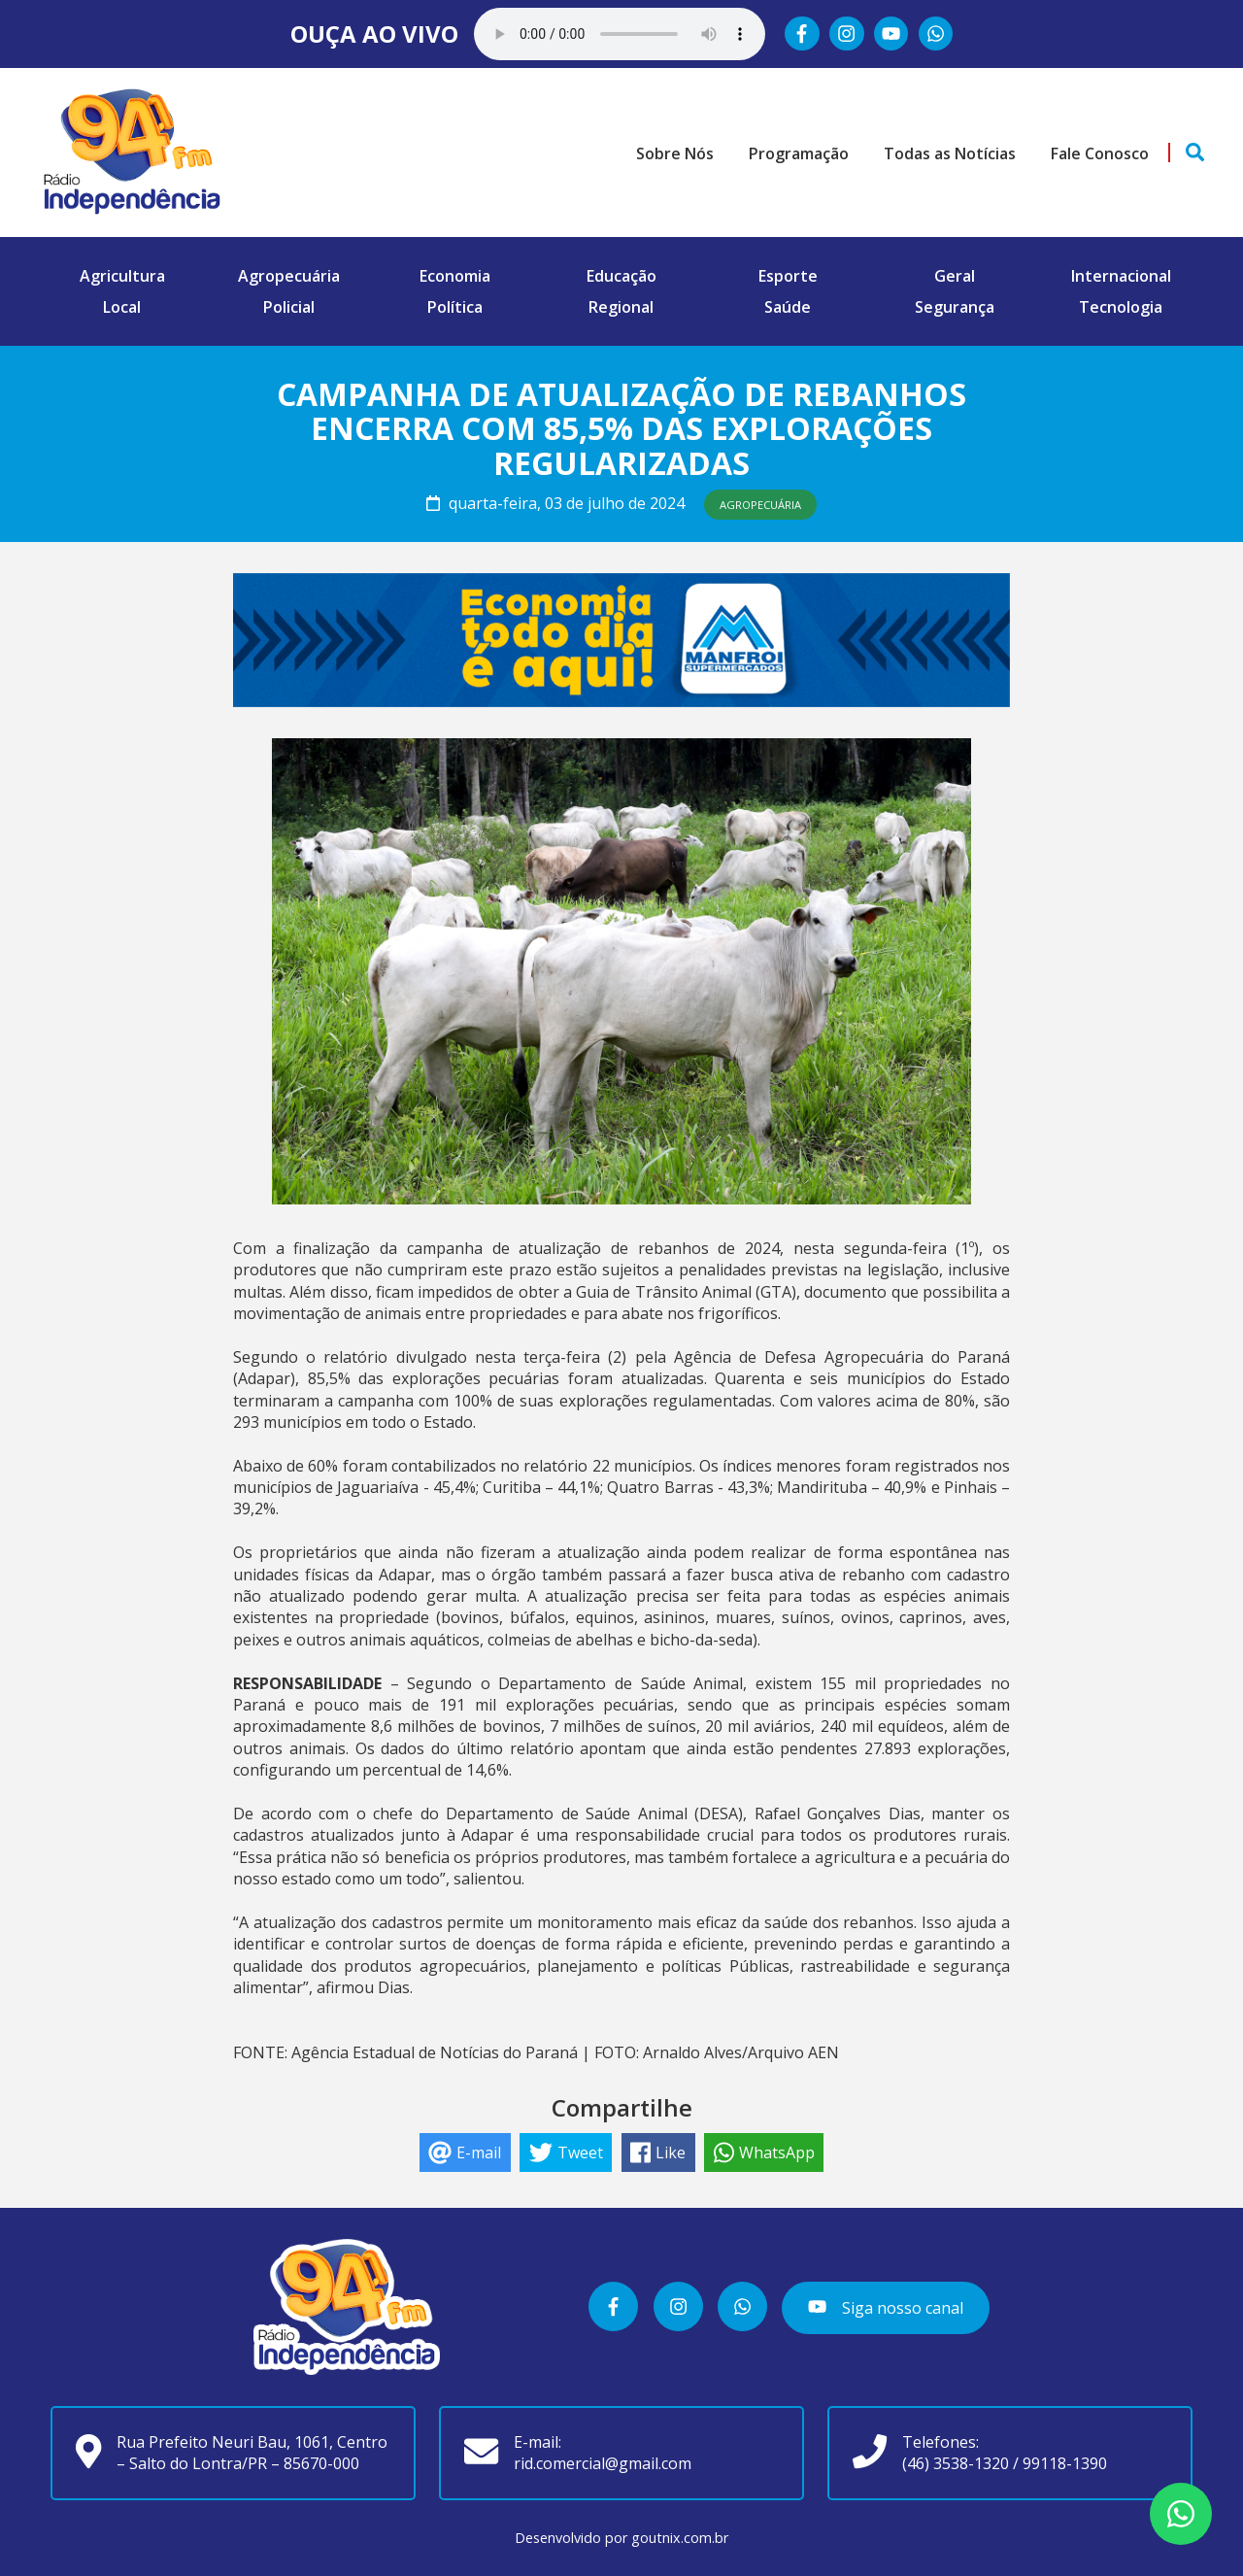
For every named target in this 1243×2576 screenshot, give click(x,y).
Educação (621, 276)
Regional (621, 307)
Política (455, 307)
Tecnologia (1120, 307)
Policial (289, 307)
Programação (799, 153)
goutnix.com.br (679, 2537)
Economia (455, 276)
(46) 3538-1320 (955, 2463)
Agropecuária (289, 276)
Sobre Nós (675, 153)
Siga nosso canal (885, 2308)
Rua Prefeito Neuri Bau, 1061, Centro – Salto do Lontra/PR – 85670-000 (252, 2452)
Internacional (1121, 276)
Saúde (787, 307)
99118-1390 (1065, 2463)
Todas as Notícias (950, 153)
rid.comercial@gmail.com (602, 2463)
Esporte (788, 276)
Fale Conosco (1100, 153)
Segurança (954, 307)
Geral (954, 276)
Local (122, 307)
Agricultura (122, 276)
